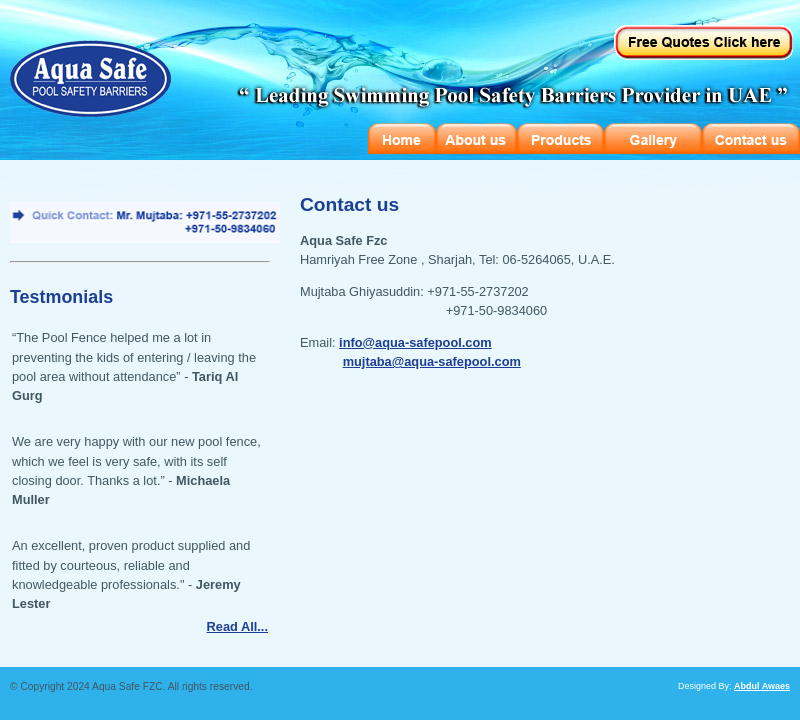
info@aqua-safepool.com (415, 342)
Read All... (237, 626)
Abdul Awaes (762, 686)
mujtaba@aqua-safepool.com (432, 361)
